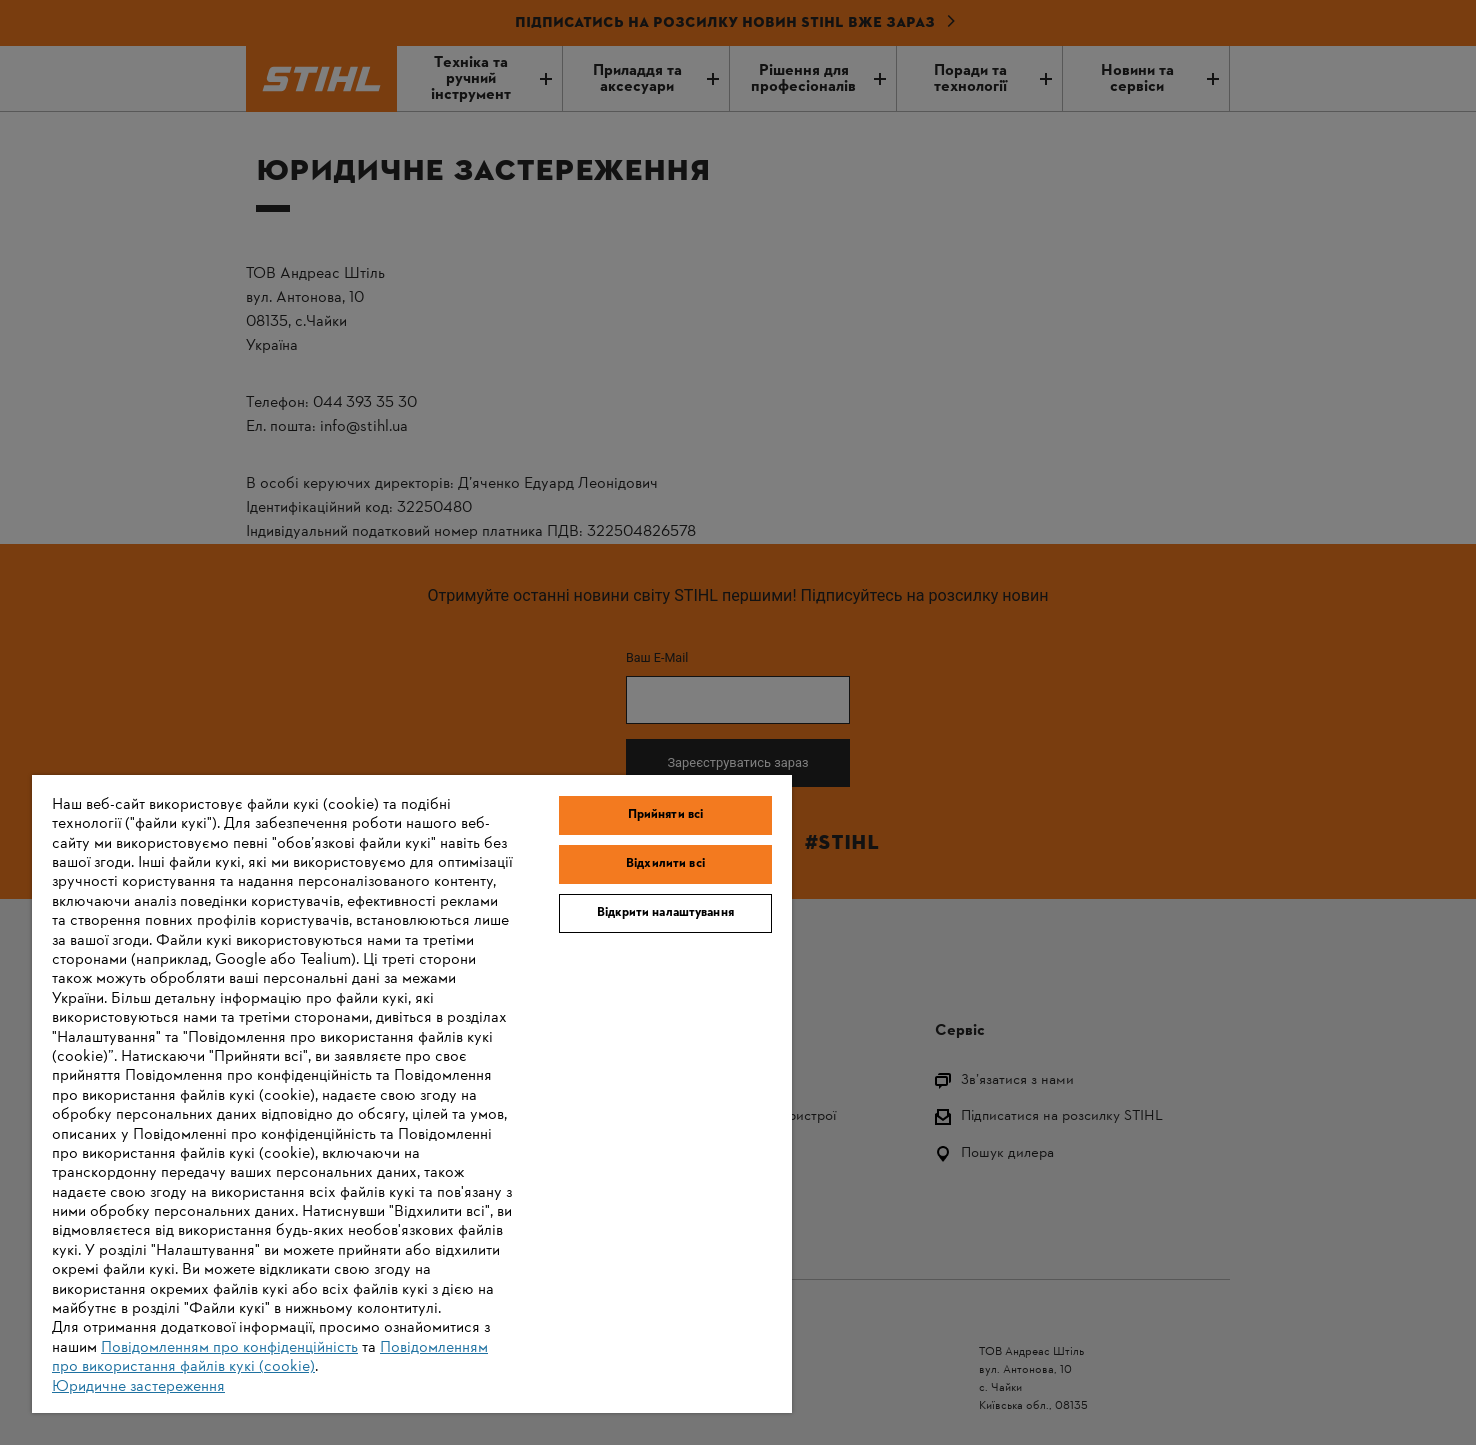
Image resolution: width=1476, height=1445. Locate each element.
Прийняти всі (666, 815)
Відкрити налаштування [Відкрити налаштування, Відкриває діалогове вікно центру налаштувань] (665, 913)
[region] (412, 1094)
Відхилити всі (665, 864)
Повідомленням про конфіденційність (229, 1348)
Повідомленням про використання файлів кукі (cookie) (270, 1357)
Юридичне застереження (138, 1387)
